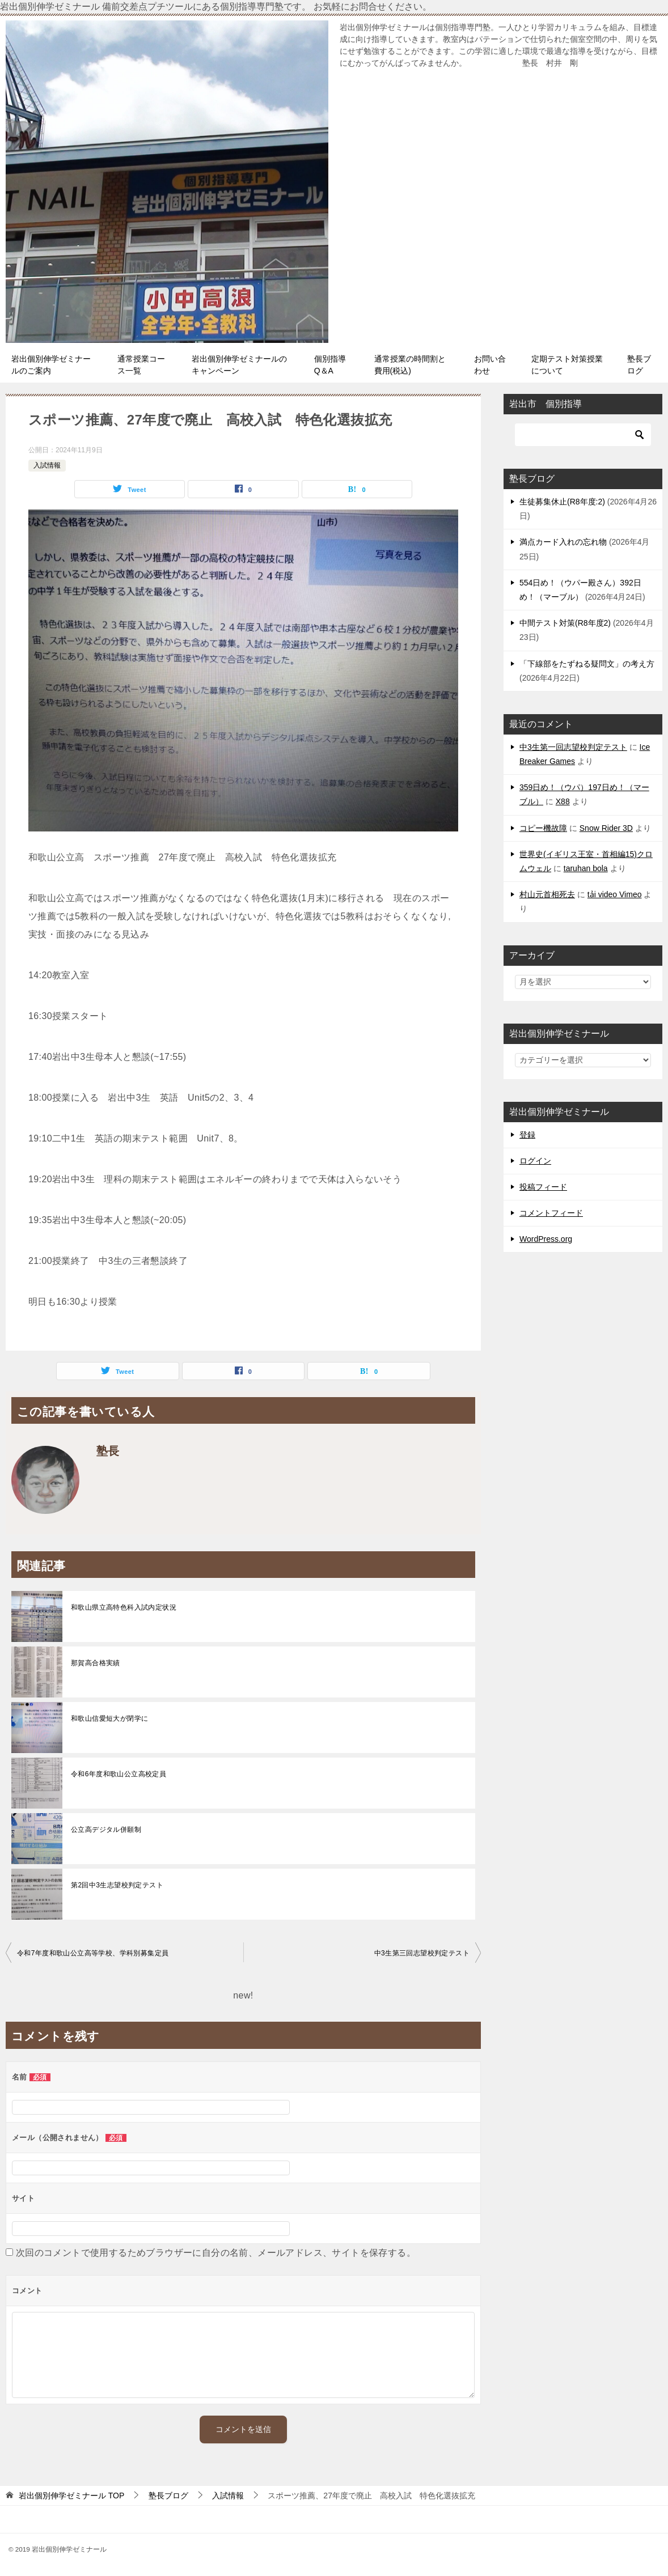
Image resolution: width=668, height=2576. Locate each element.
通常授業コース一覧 (141, 364)
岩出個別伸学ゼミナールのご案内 (51, 364)
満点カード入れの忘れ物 (563, 541)
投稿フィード (543, 1186)
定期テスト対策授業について (567, 364)
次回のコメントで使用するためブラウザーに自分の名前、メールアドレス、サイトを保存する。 (216, 2252)
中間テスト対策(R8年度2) (565, 622)
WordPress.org (545, 1239)
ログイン (535, 1160)
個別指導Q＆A (330, 364)
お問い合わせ (490, 364)
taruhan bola (586, 868)
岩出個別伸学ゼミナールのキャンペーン (239, 364)
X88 (563, 801)
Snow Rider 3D (606, 828)
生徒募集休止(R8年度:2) (562, 501)
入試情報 (47, 465)
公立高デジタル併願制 (106, 1830)
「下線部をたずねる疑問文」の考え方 (586, 663)
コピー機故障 (543, 828)
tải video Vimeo (614, 894)
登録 (527, 1134)
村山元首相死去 (547, 894)
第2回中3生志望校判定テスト (117, 1885)
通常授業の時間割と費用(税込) (410, 364)
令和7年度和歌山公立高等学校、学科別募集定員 (92, 1953)
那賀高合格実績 (95, 1663)
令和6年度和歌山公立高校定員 (118, 1774)
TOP (71, 2495)
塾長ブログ (639, 364)
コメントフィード (551, 1212)
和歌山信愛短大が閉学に (109, 1718)
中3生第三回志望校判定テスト (422, 1953)
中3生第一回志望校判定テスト (573, 747)
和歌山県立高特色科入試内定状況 (123, 1607)
